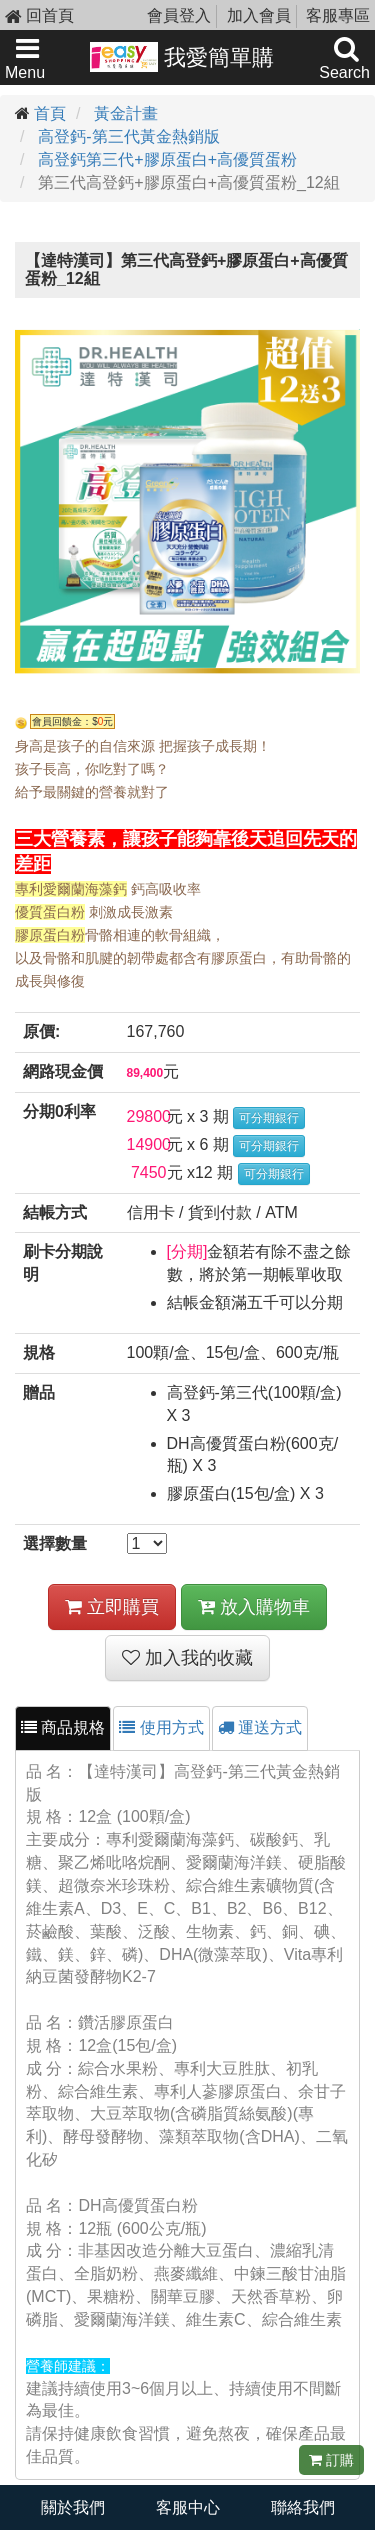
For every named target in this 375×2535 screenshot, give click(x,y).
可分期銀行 (269, 1118)
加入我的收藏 (187, 1658)
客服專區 (338, 15)
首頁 (50, 113)
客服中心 (188, 2507)
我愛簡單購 (182, 57)
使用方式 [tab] (161, 1727)
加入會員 (259, 15)
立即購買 (112, 1607)
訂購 (331, 2460)
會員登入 (179, 15)
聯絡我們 (303, 2507)
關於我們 (73, 2507)
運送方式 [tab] (260, 1727)
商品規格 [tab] (63, 1727)
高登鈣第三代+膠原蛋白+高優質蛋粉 (167, 159)
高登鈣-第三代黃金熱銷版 (128, 136)
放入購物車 (254, 1607)
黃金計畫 (126, 113)
